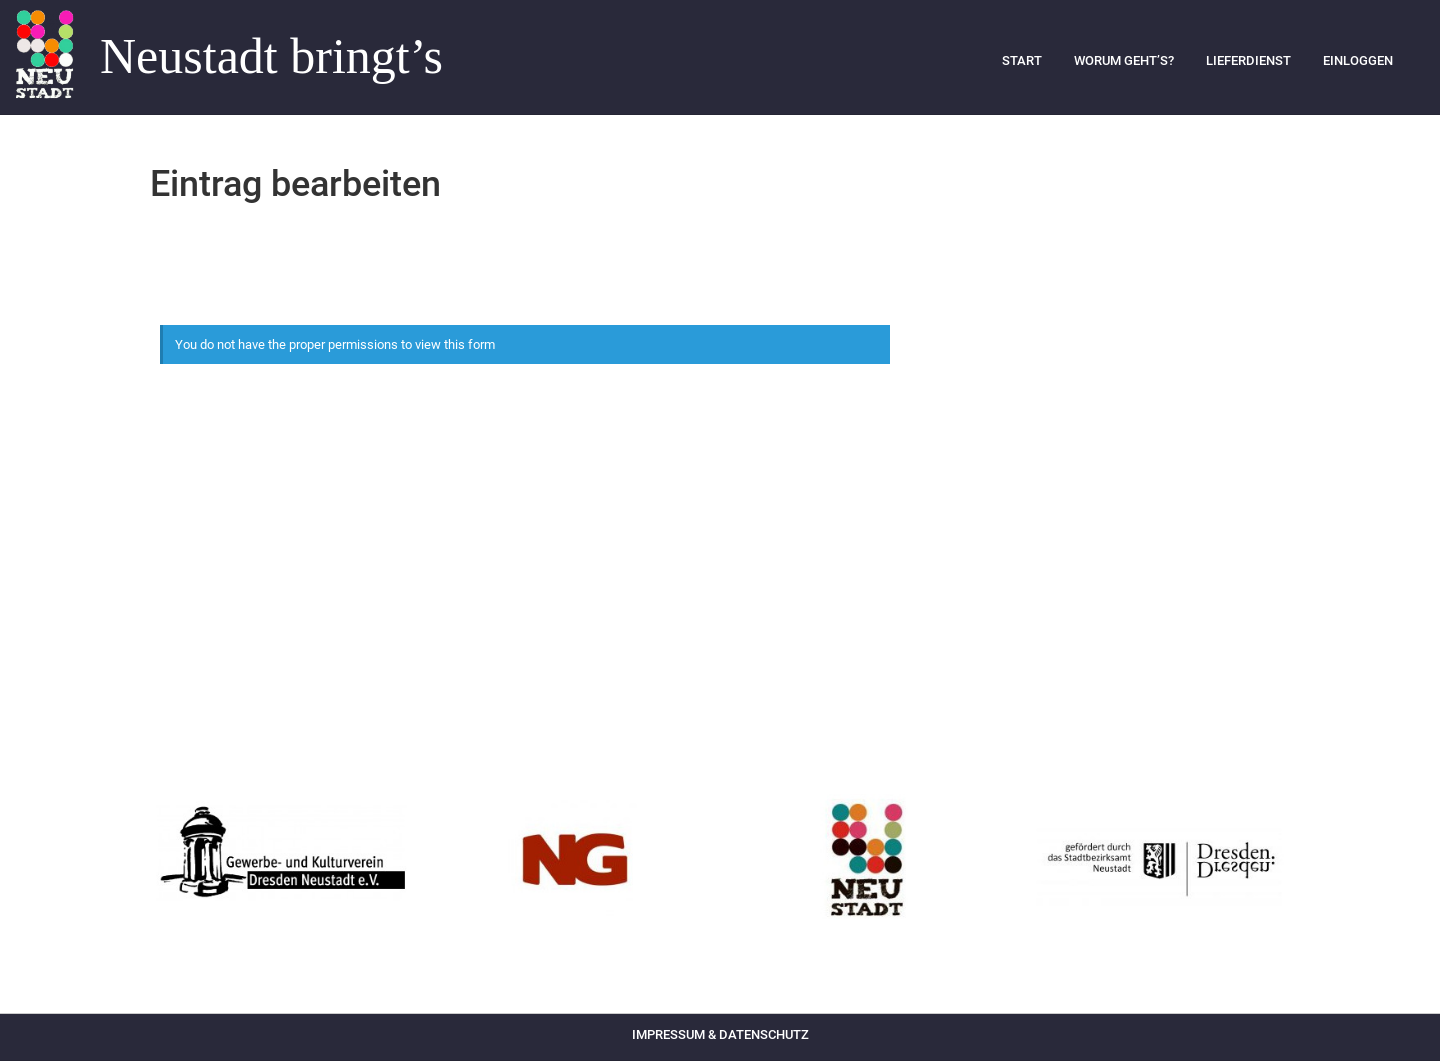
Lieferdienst (1248, 60)
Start (1022, 60)
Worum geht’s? (1124, 60)
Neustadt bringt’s (271, 57)
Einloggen (1358, 60)
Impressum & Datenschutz (720, 1034)
